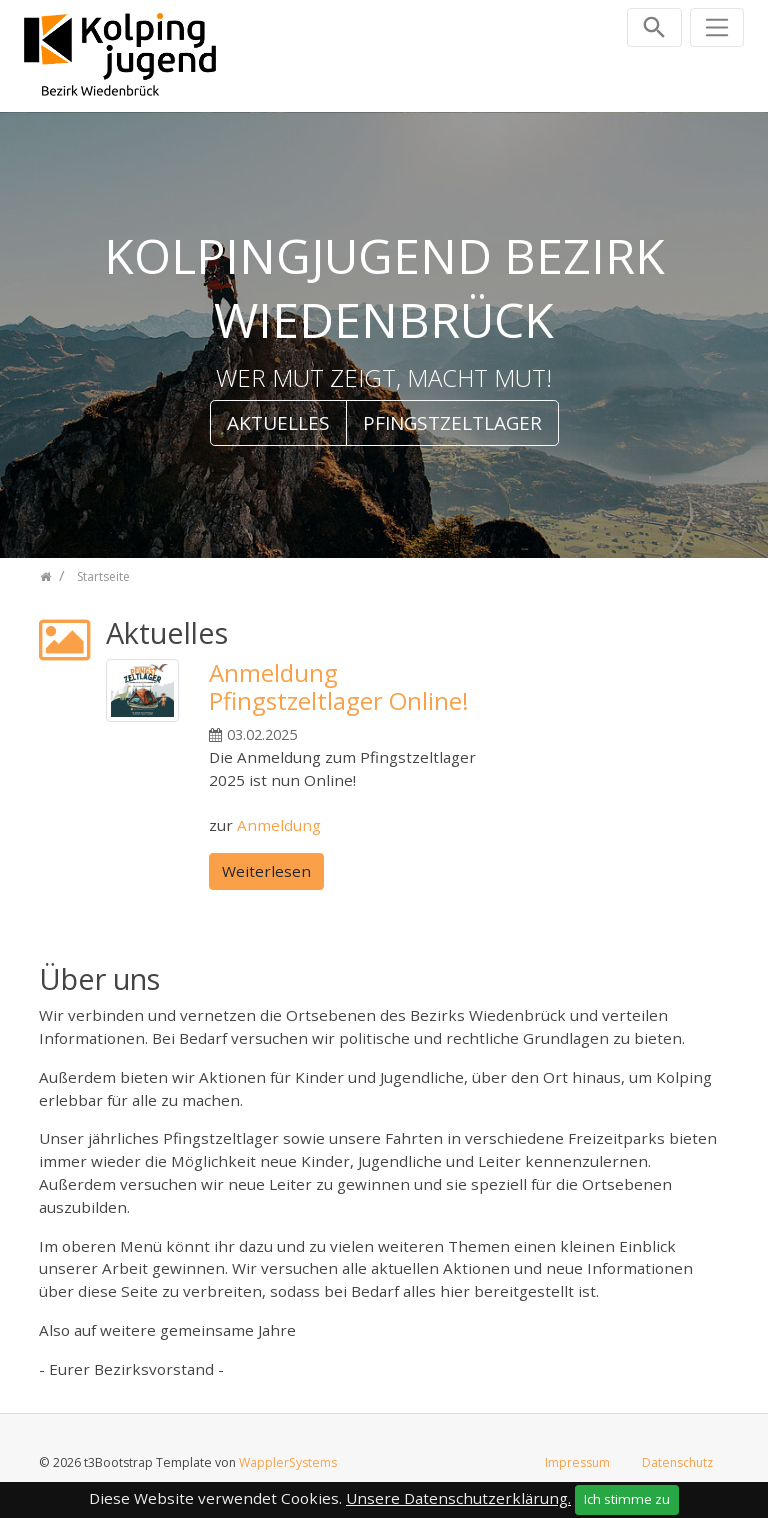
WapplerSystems (288, 1462)
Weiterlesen (266, 871)
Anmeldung (279, 825)
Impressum (577, 1462)
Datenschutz (677, 1462)
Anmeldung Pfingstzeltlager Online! (339, 687)
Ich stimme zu (627, 1499)
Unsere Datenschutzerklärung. (458, 1498)
